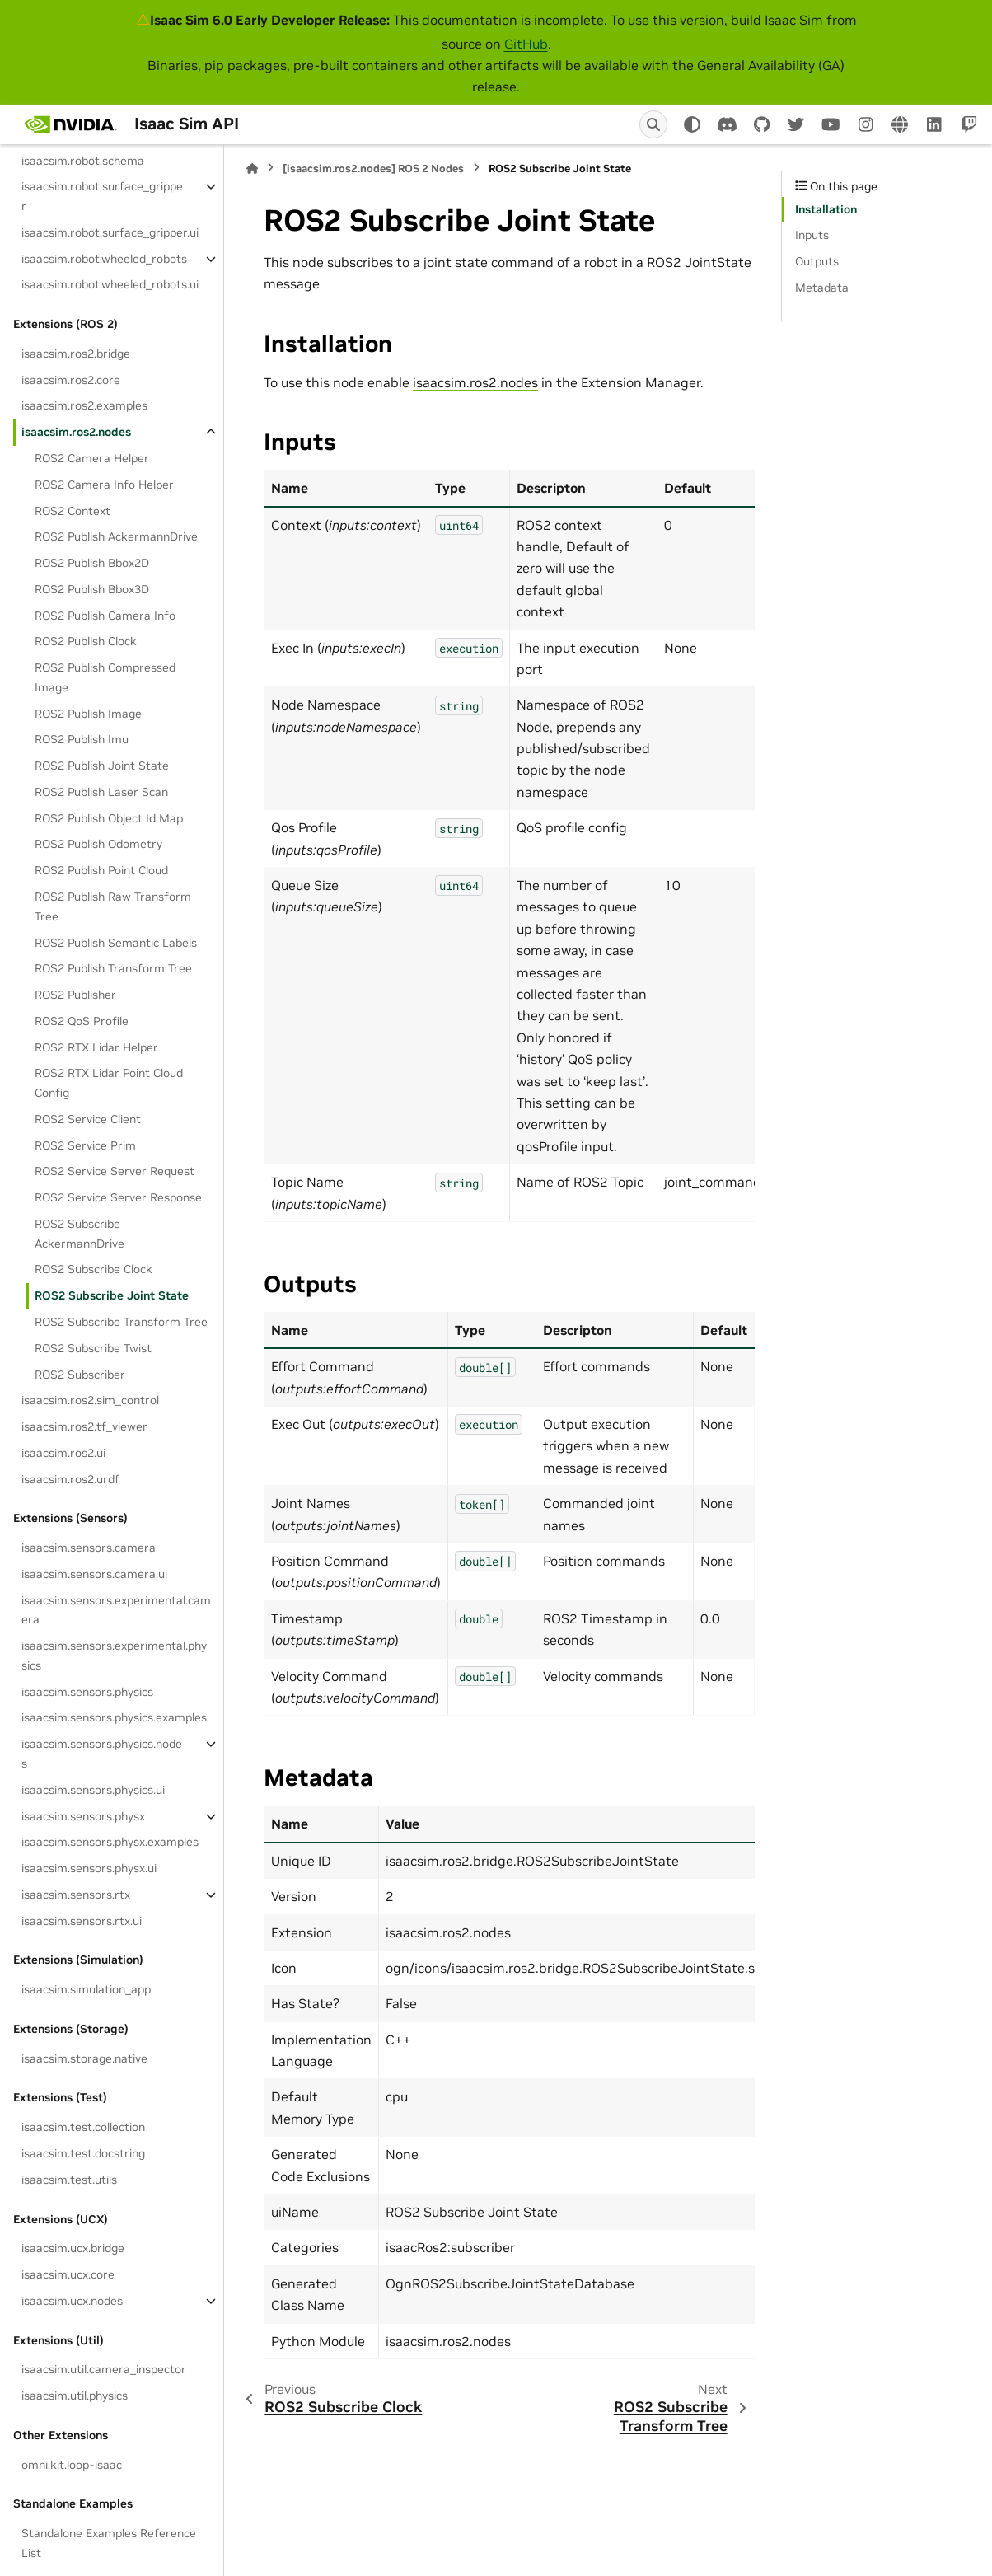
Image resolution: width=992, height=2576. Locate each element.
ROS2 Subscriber (80, 1374)
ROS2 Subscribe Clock (93, 1269)
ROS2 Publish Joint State (102, 765)
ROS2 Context (72, 510)
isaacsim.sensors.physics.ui (93, 1789)
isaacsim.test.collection (83, 2126)
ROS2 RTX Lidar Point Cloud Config (109, 1083)
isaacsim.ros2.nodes (76, 431)
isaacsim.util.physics (74, 2395)
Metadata (822, 287)
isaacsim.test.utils (69, 2179)
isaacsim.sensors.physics (87, 1691)
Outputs (817, 261)
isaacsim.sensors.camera (88, 1547)
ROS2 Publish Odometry (98, 843)
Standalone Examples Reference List (108, 2543)
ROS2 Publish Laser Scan (101, 792)
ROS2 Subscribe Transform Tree (121, 1321)
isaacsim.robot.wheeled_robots (104, 258)
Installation (826, 209)
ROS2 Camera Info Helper (104, 484)
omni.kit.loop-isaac (71, 2464)
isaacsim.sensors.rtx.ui (81, 1920)
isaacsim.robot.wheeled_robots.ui (110, 284)
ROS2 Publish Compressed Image (105, 677)
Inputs (812, 234)
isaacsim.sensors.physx (83, 1816)
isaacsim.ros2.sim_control (90, 1400)
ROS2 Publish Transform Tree (113, 968)
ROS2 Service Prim (85, 1145)
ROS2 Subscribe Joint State (112, 1295)
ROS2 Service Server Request (114, 1171)
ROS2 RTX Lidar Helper (96, 1047)
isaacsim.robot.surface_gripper (102, 196)
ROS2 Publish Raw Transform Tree (113, 906)
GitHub (526, 43)
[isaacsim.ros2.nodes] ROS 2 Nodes (373, 169)
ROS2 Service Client (88, 1119)
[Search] (653, 124)
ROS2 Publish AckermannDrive (116, 536)
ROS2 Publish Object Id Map (109, 818)
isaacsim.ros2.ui (63, 1452)
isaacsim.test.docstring (83, 2153)
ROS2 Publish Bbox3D (92, 589)
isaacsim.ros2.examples (84, 405)
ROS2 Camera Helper (92, 458)
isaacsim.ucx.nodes (72, 2300)
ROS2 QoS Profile (82, 1021)
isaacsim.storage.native (84, 2058)
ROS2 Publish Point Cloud (101, 870)
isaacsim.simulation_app (86, 1989)
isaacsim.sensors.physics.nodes (101, 1753)
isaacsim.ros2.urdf (70, 1479)
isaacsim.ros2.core (70, 379)
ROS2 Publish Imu (82, 739)
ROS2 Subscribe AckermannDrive (79, 1233)
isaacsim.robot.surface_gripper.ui (110, 232)
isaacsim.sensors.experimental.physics (114, 1655)
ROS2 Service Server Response (118, 1197)
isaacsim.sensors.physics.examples (114, 1717)
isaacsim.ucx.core (68, 2274)
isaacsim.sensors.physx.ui (89, 1868)
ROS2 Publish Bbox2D (92, 562)
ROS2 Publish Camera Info (105, 615)
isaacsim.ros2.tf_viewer (84, 1426)
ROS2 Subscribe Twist (93, 1348)
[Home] (252, 168)
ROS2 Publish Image (88, 713)
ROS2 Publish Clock (86, 641)
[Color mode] (692, 124)
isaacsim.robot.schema (82, 160)
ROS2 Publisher (75, 994)
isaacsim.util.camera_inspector (103, 2369)
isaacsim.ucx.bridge (72, 2248)
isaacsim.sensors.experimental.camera (116, 1610)
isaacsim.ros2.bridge (75, 353)
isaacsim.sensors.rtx (75, 1894)
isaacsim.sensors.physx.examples (110, 1841)
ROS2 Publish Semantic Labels (116, 942)
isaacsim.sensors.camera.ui (94, 1574)
